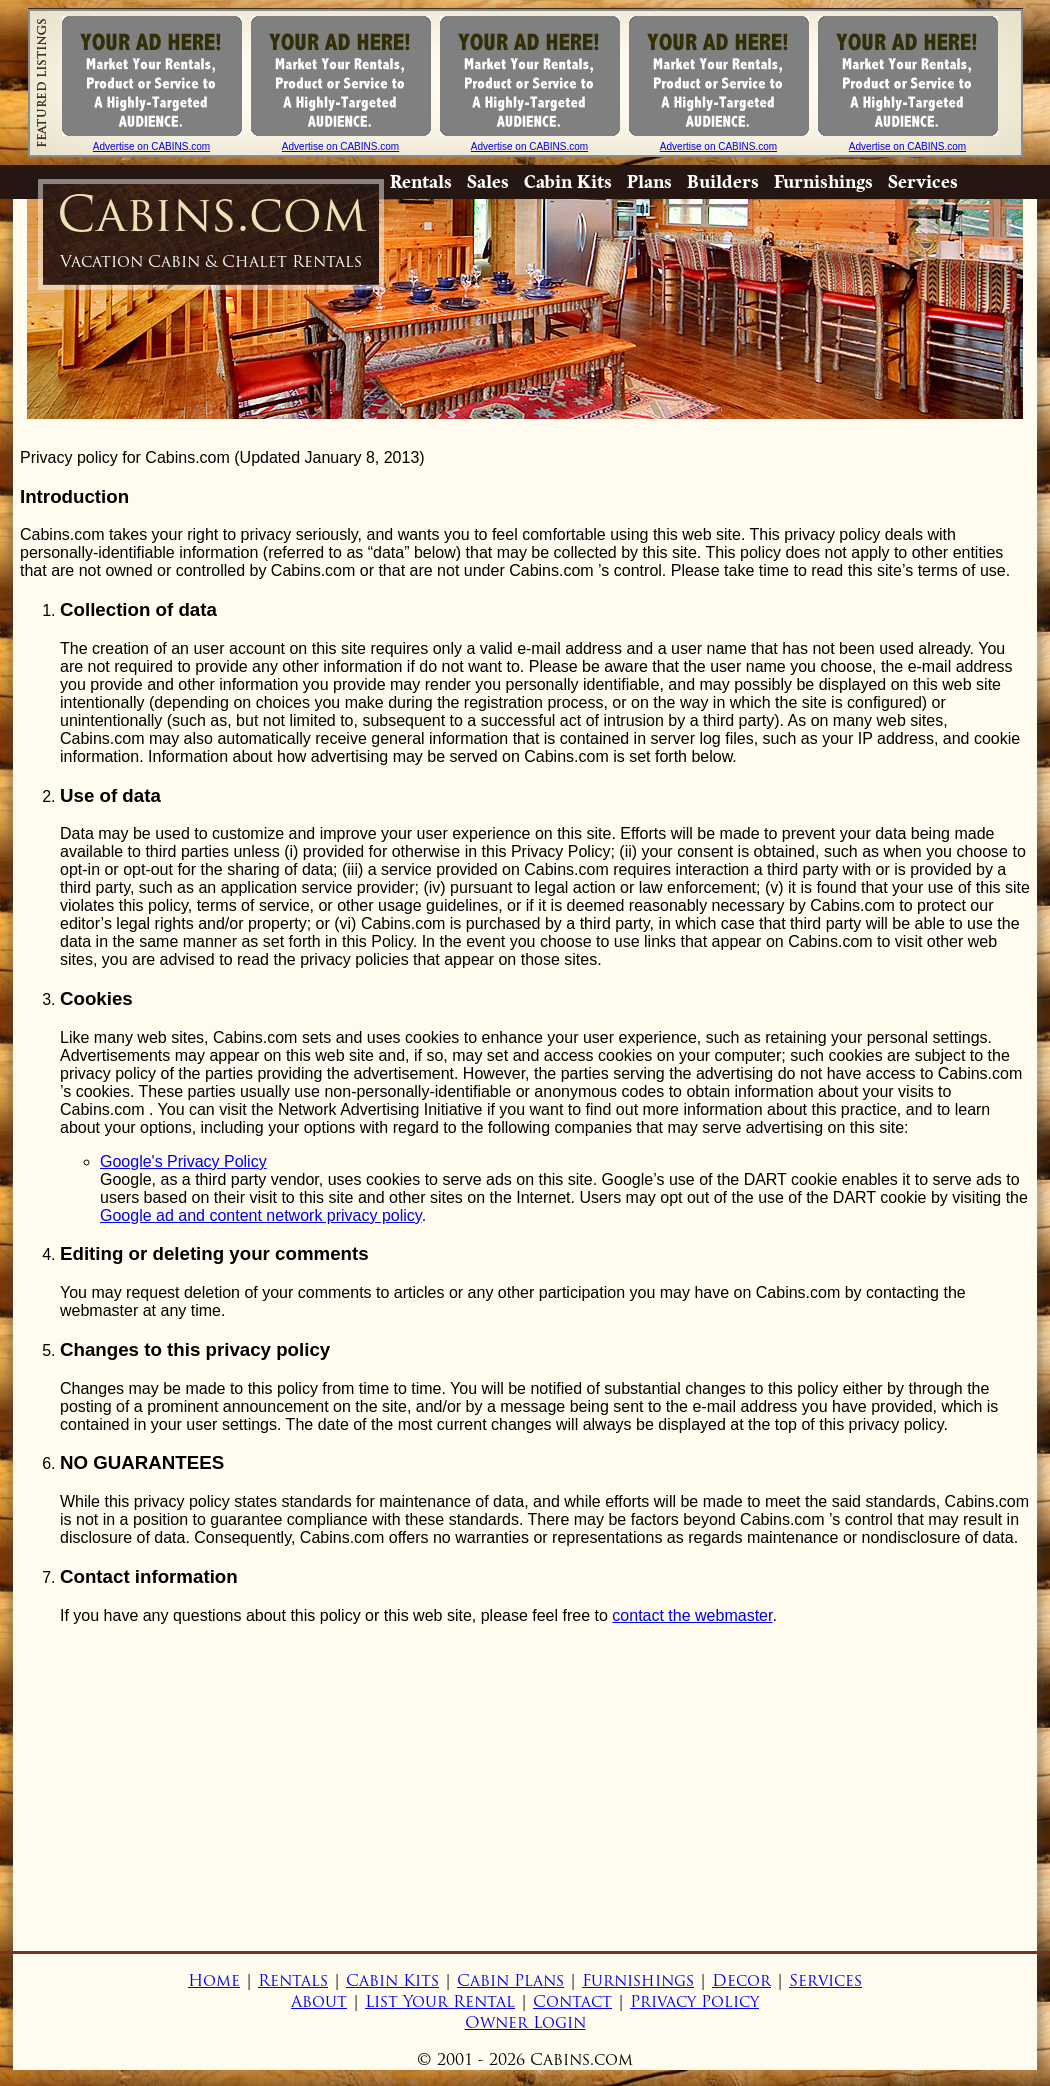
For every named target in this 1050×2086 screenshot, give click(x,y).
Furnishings (823, 182)
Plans (649, 182)
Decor (741, 1980)
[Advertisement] (525, 1781)
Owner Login (525, 2022)
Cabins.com (211, 227)
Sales (488, 182)
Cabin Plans (510, 1980)
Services (923, 182)
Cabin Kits (568, 182)
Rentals (421, 182)
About (319, 2001)
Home (214, 1980)
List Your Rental (440, 2001)
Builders (723, 182)
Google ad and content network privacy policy (261, 1215)
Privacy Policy (694, 2001)
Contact (572, 2001)
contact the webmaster (692, 1615)
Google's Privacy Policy (183, 1161)
